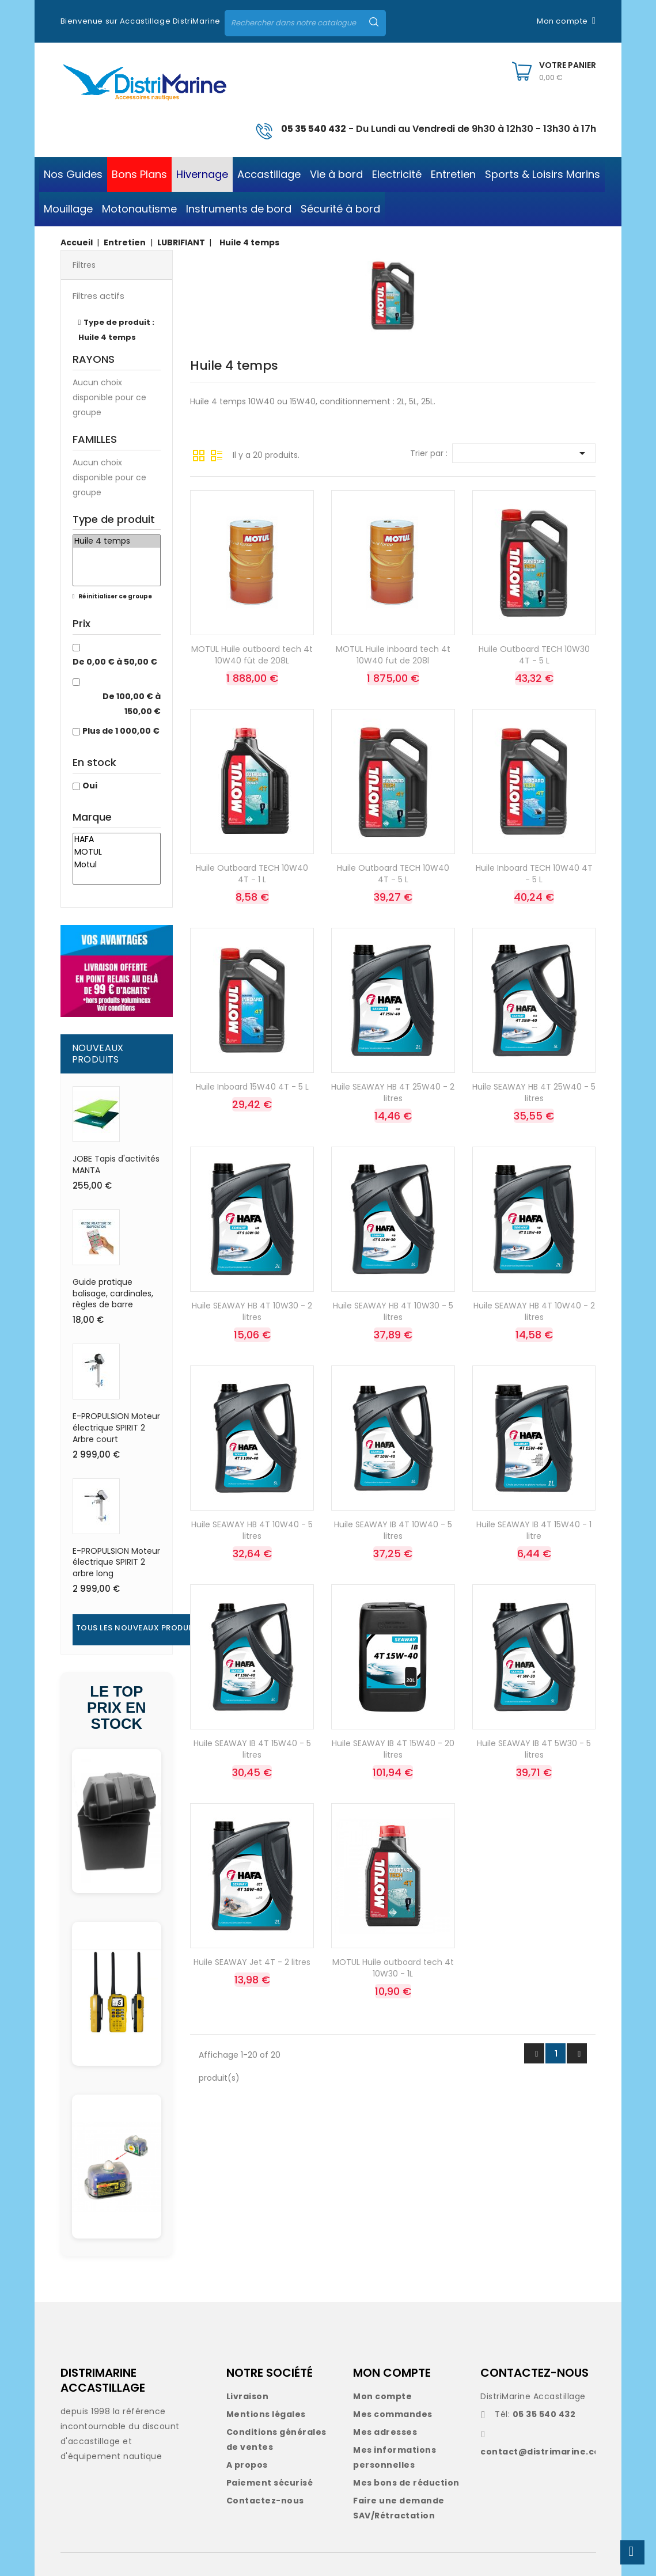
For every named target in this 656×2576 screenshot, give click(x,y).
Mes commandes (393, 2414)
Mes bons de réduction (406, 2482)
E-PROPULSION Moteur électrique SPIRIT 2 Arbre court (116, 1427)
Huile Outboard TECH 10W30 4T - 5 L (534, 654)
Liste (216, 454)
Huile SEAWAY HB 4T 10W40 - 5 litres (252, 1530)
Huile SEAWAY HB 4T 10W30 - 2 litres (252, 1311)
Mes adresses (385, 2432)
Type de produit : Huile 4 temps (116, 330)
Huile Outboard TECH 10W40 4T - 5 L (393, 873)
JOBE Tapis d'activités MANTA (116, 1164)
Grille (198, 454)
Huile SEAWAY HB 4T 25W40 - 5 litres (534, 1092)
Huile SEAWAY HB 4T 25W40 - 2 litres (392, 1092)
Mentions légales (266, 2414)
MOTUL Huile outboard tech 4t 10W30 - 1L (393, 1967)
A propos (247, 2465)
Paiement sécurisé (269, 2482)
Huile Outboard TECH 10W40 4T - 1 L (252, 873)
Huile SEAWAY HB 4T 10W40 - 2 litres (534, 1311)
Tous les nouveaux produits (138, 1627)
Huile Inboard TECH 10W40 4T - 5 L (534, 873)
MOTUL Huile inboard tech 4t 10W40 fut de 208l (393, 654)
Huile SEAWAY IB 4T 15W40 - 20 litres (393, 1749)
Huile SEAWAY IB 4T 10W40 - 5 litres (393, 1530)
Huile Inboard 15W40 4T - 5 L (252, 1086)
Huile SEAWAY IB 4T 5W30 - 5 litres (534, 1749)
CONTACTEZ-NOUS (534, 2373)
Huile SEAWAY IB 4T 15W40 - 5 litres (252, 1749)
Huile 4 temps (117, 541)
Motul (117, 865)
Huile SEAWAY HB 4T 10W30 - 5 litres (393, 1311)
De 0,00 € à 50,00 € (115, 661)
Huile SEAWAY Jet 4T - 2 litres (252, 1962)
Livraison (247, 2396)
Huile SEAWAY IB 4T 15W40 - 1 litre (533, 1530)
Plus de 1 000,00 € (121, 731)
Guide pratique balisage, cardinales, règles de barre (113, 1293)
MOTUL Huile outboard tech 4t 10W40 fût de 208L (252, 654)
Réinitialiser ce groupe (114, 596)
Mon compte (382, 2396)
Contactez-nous (265, 2500)
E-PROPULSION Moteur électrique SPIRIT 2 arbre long (116, 1562)
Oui (89, 785)
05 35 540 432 (313, 128)
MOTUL (117, 852)
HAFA (117, 839)
